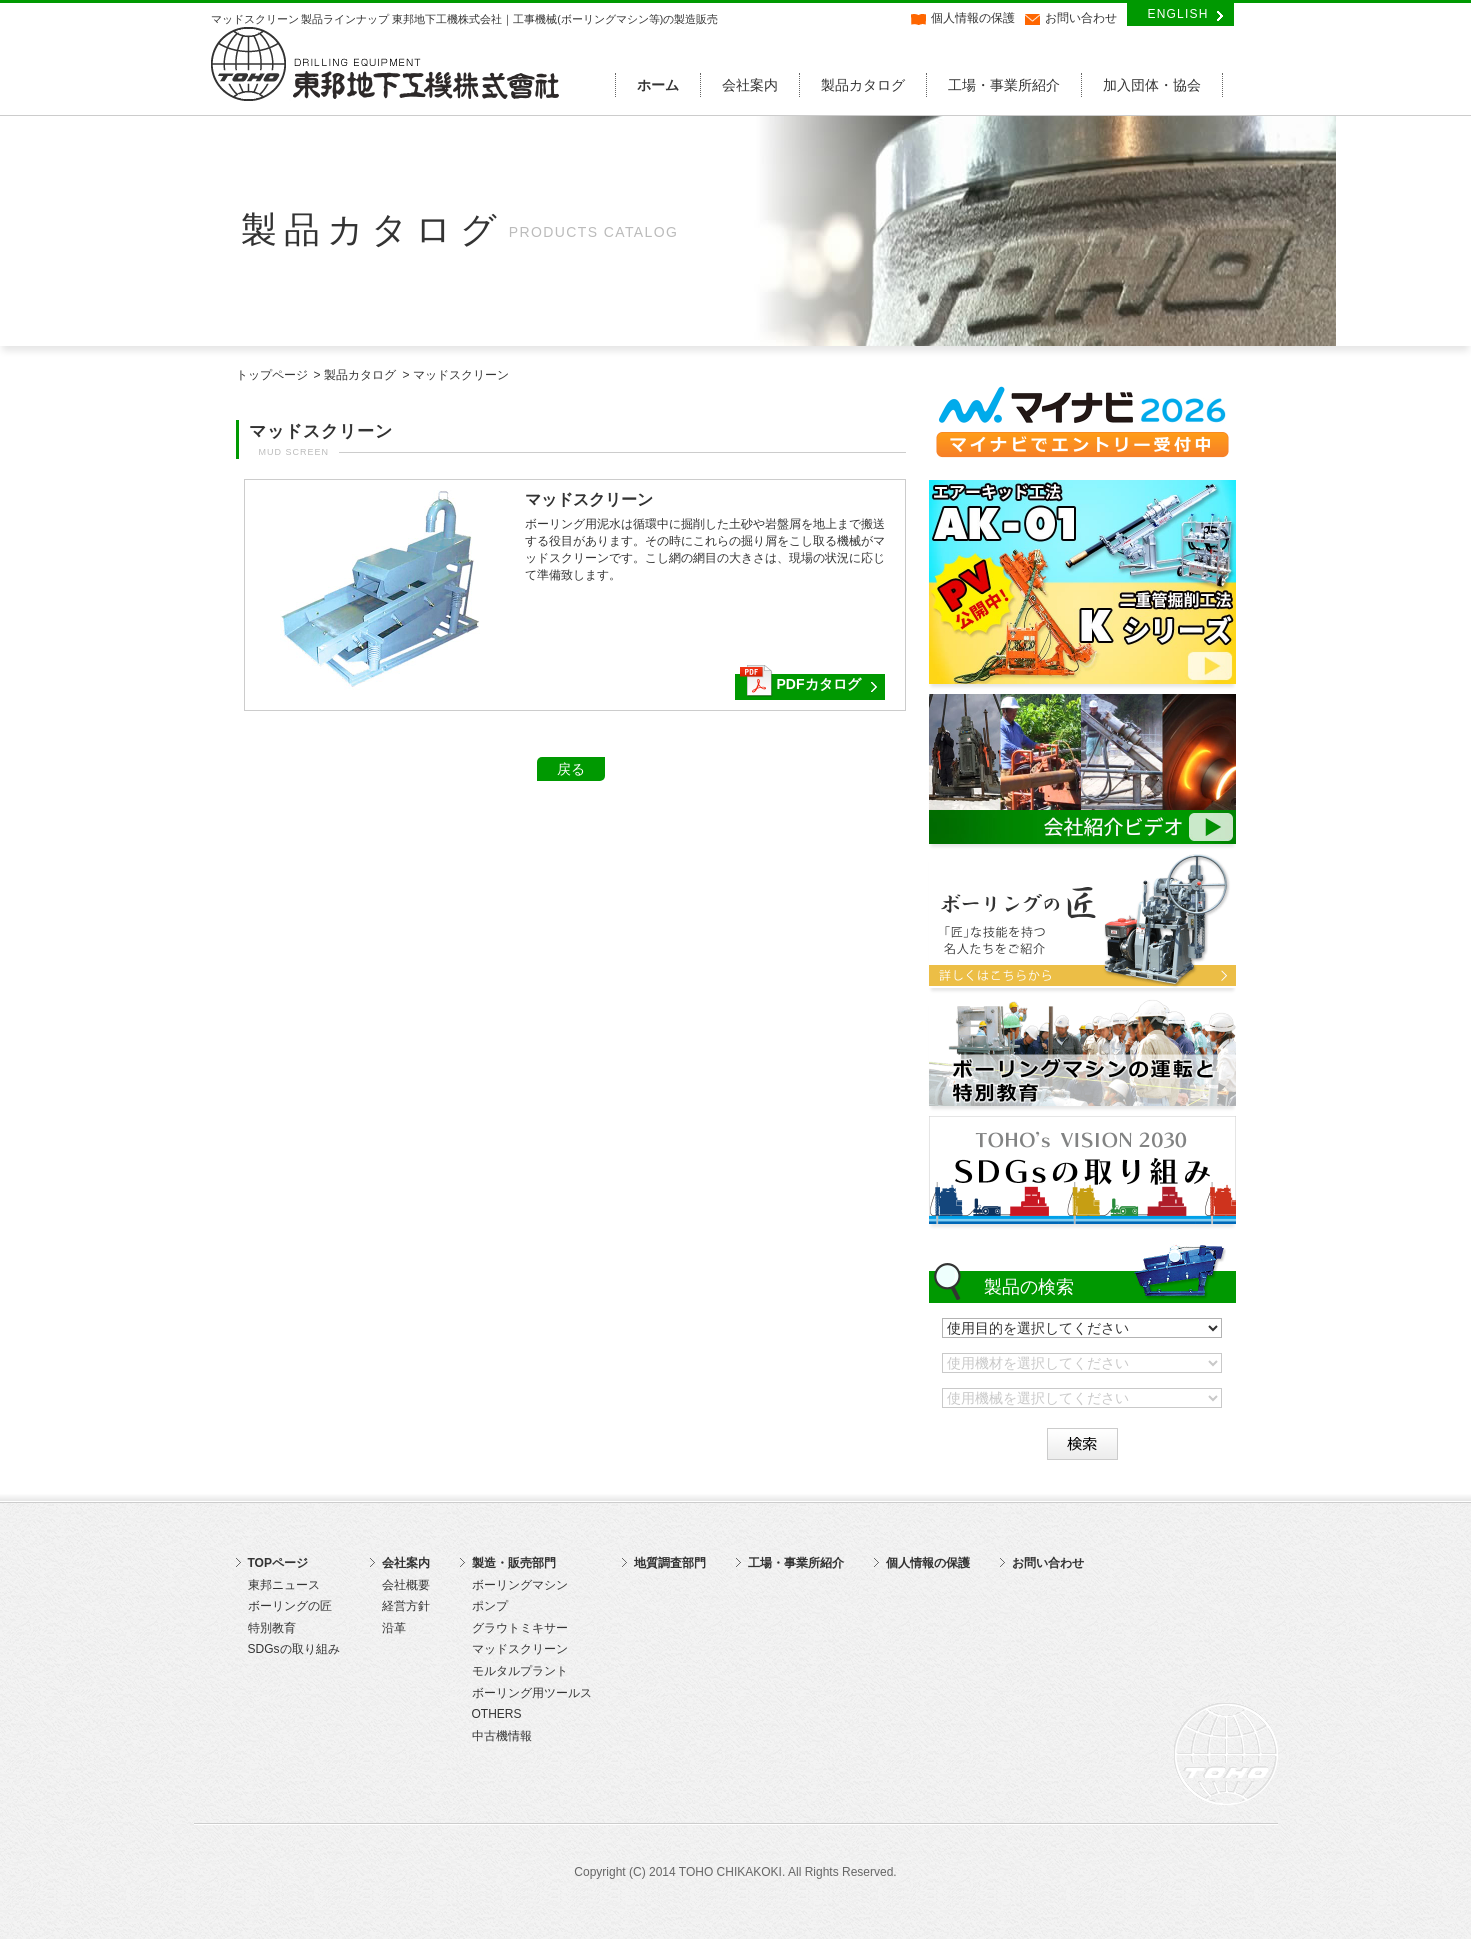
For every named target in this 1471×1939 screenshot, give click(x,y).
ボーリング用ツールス (532, 1693)
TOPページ (278, 1563)
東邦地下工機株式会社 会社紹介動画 (1082, 769)
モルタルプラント (520, 1671)
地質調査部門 (670, 1563)
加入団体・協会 (1152, 85)
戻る (571, 769)
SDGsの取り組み (1082, 1170)
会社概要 (406, 1585)
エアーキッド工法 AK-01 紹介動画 (1082, 582)
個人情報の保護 (973, 18)
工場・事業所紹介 (1004, 85)
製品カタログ (863, 85)
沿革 (394, 1628)
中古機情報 (502, 1736)
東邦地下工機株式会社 (385, 64)
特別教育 (272, 1628)
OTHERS (497, 1714)
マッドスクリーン (520, 1649)
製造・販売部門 (514, 1563)
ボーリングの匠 (1082, 921)
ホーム (658, 85)
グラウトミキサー (520, 1628)
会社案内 (750, 85)
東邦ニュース (284, 1585)
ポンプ (490, 1606)
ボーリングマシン (520, 1585)
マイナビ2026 (1082, 423)
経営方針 (406, 1606)
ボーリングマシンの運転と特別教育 (1082, 1052)
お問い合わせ (1081, 18)
